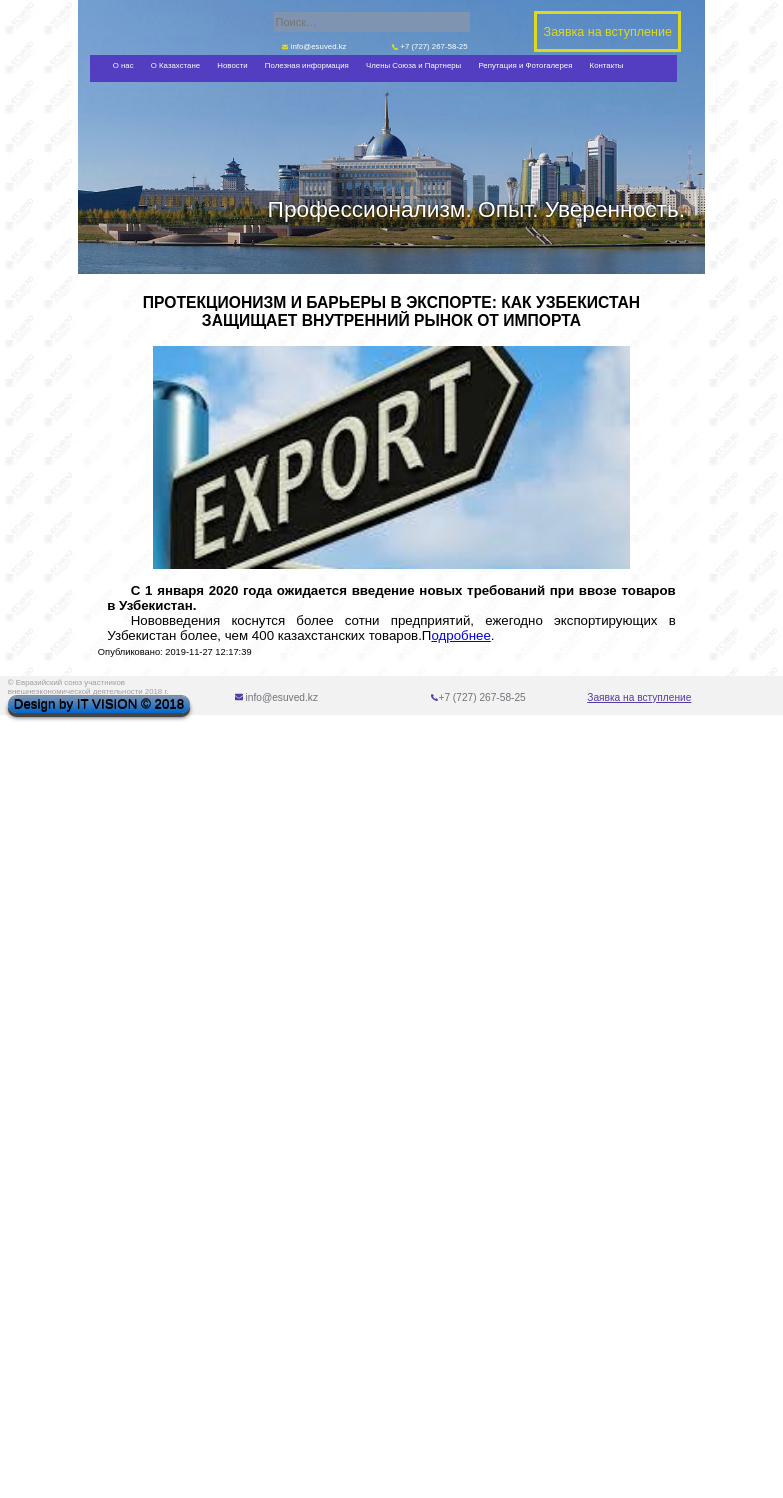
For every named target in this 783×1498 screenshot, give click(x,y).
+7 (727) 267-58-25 (430, 46)
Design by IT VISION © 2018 (99, 704)
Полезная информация (307, 65)
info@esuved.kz (314, 46)
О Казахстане (175, 65)
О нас (123, 65)
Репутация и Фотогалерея (525, 65)
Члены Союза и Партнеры (413, 65)
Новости (232, 65)
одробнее (460, 635)
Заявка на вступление (639, 697)
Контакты (607, 65)
